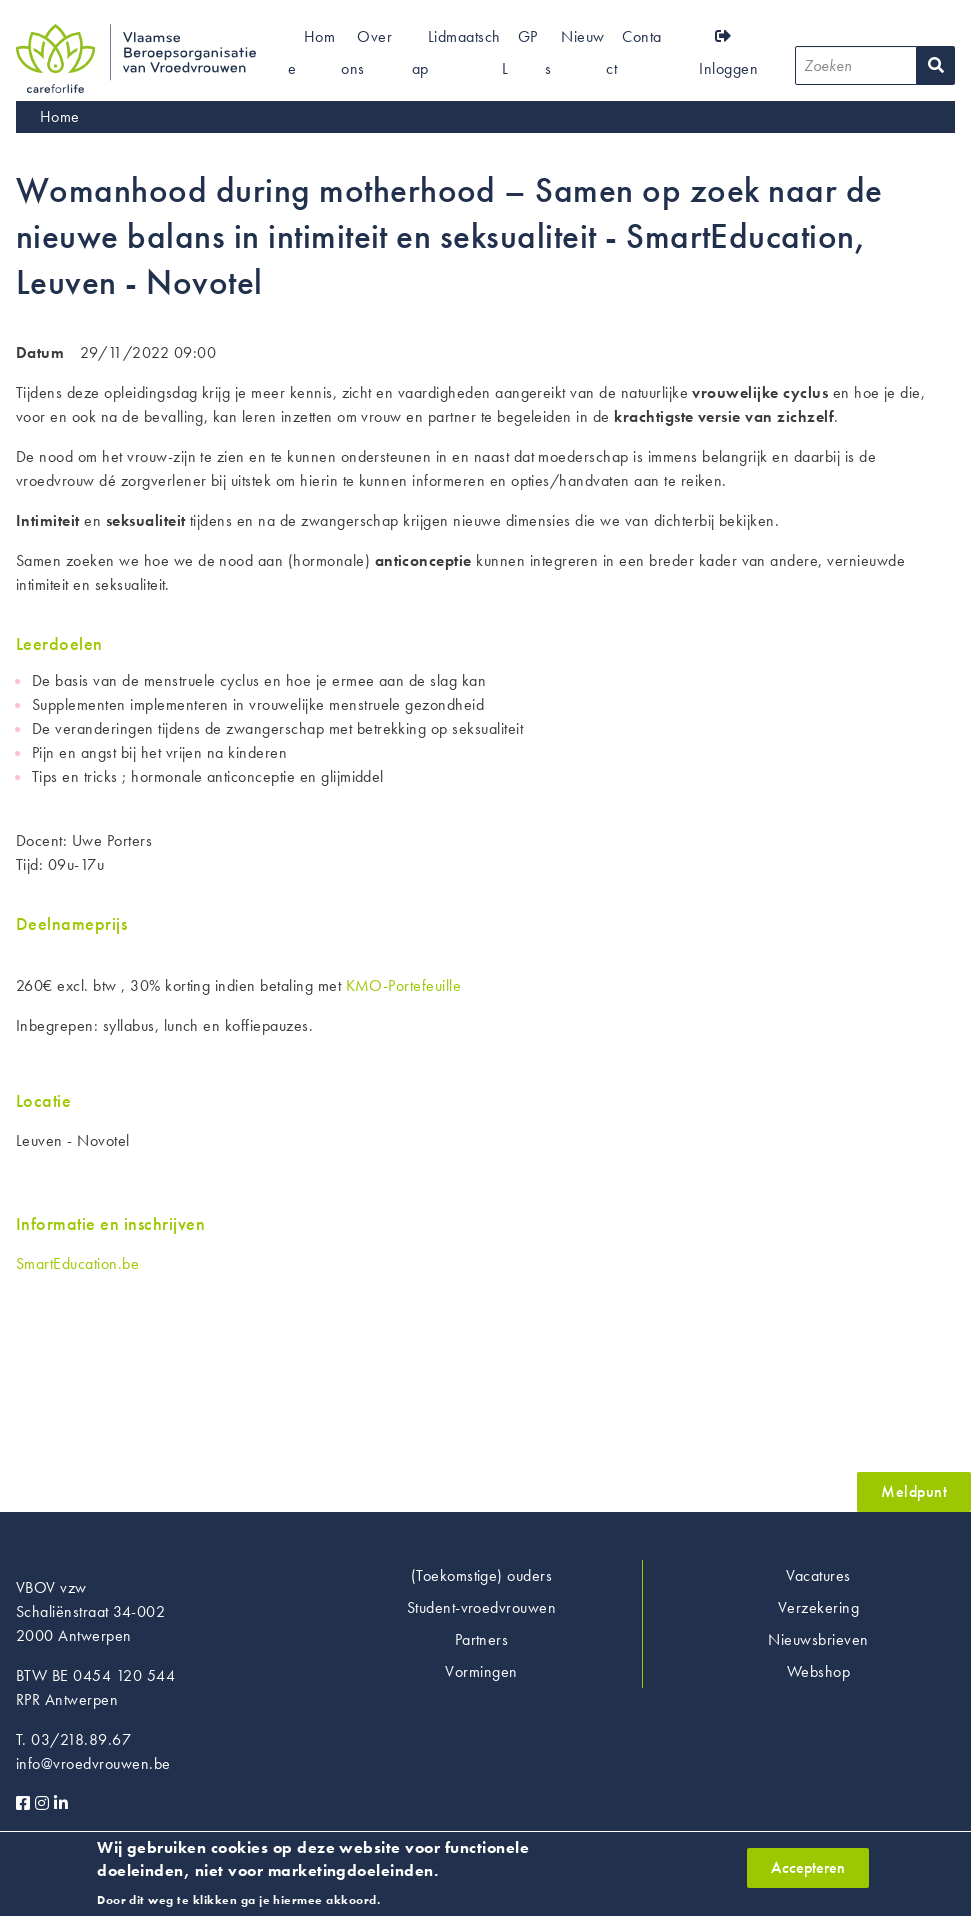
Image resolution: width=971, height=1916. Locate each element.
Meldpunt (914, 1491)
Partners (482, 1639)
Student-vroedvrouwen (482, 1607)
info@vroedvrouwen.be (93, 1763)
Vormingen (481, 1671)
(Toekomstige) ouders (482, 1575)
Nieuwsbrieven (818, 1639)
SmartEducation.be (77, 1263)
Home (60, 116)
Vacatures (818, 1575)
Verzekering (818, 1607)
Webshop (818, 1671)
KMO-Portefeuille (404, 985)
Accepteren (808, 1873)
